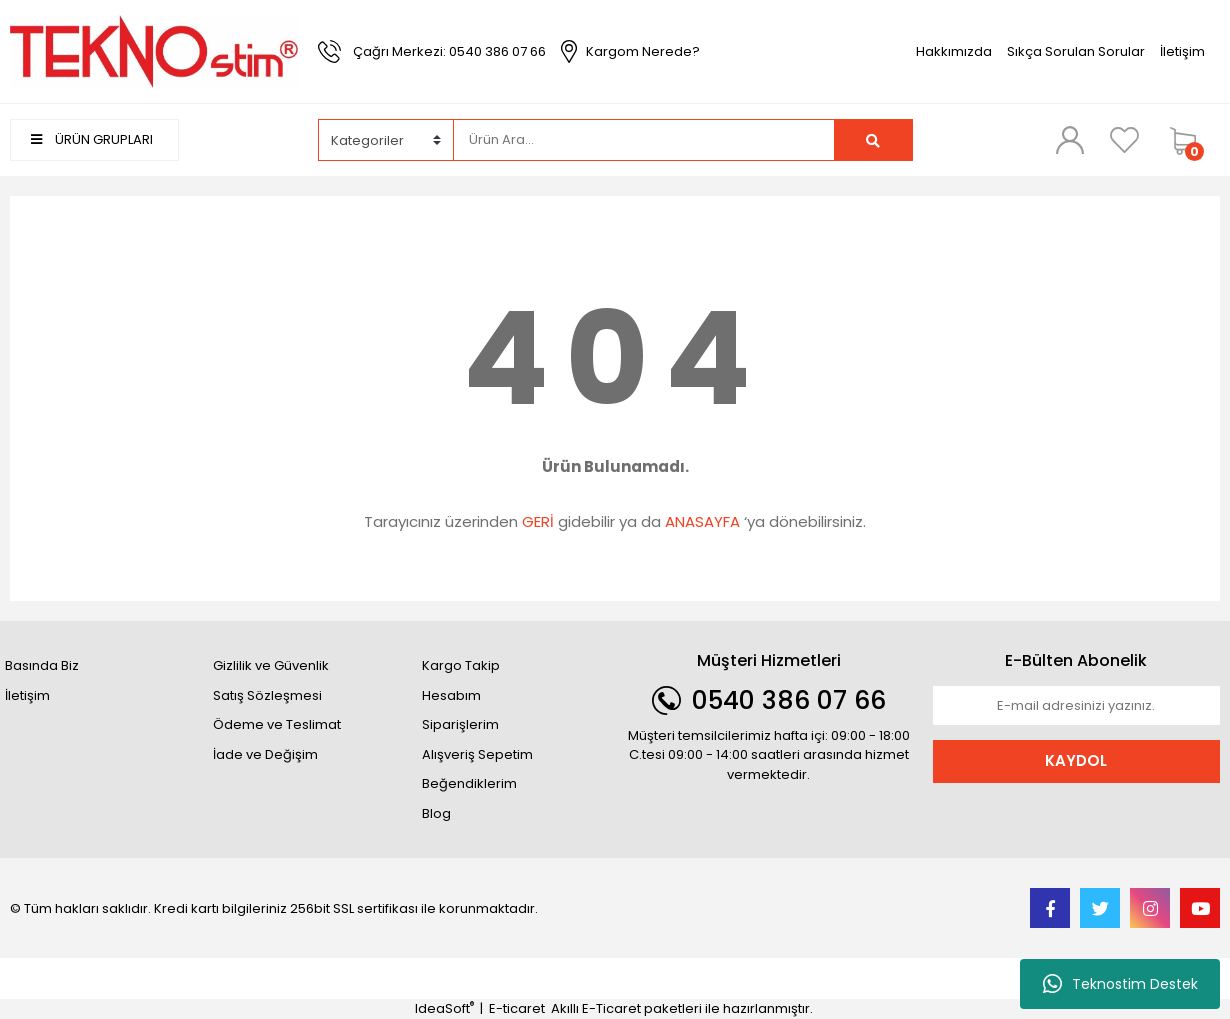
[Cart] (1190, 140)
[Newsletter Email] (1077, 706)
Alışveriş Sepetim (477, 754)
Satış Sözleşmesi (267, 695)
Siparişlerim (460, 724)
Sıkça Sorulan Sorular (1076, 51)
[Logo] (154, 50)
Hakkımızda (954, 51)
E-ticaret (517, 1008)
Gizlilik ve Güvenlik (271, 665)
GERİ (538, 521)
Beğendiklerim (469, 783)
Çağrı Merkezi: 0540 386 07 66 (449, 51)
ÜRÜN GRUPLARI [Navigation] (92, 139)
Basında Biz (42, 665)
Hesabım (451, 695)
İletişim (1182, 51)
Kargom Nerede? (643, 51)
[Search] (644, 140)
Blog (436, 813)
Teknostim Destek (1120, 984)
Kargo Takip (461, 665)
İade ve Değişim (265, 754)
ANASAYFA (702, 521)
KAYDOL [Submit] (1076, 760)
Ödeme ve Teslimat (277, 724)
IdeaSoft (444, 1008)
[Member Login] (1070, 139)
